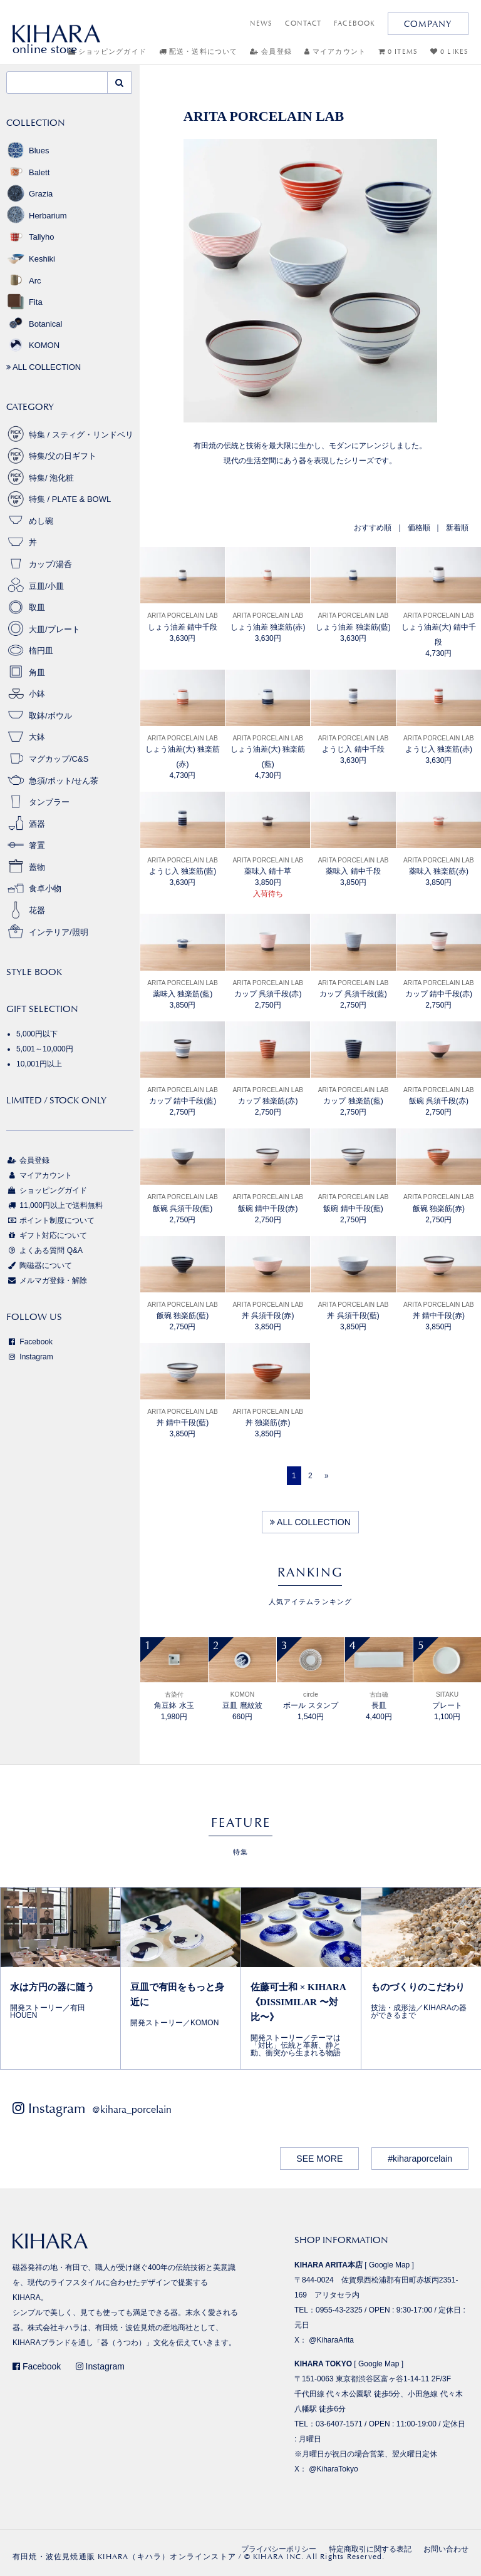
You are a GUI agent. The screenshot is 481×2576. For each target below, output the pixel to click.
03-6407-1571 (339, 2424)
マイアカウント (335, 51)
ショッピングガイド (46, 1190)
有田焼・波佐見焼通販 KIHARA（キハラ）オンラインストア (124, 2556)
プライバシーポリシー (278, 2549)
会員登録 (271, 51)
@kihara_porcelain (132, 2109)
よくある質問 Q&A (44, 1250)
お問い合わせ (445, 2549)
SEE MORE (319, 2159)
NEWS (261, 23)
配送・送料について (198, 51)
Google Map (389, 2265)
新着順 (457, 527)
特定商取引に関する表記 (370, 2549)
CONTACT (303, 23)
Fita (24, 302)
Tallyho (30, 237)
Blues (27, 150)
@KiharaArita (331, 2340)
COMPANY (428, 23)
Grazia (29, 193)
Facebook (29, 1341)
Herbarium (36, 215)
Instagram (29, 1356)
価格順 (419, 527)
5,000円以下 (37, 1034)
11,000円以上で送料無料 (54, 1205)
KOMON (32, 345)
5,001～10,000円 (44, 1049)
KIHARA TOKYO (323, 2363)
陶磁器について (39, 1265)
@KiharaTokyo (333, 2469)
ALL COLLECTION (310, 1522)
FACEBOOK (354, 23)
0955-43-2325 (339, 2310)
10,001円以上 (39, 1064)
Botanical (34, 324)
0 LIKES (449, 51)
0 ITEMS (398, 51)
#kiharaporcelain (420, 2159)
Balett (27, 172)
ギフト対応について (46, 1235)
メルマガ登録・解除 (46, 1280)
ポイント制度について (50, 1220)
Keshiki (30, 258)
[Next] (326, 1475)
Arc (23, 280)
